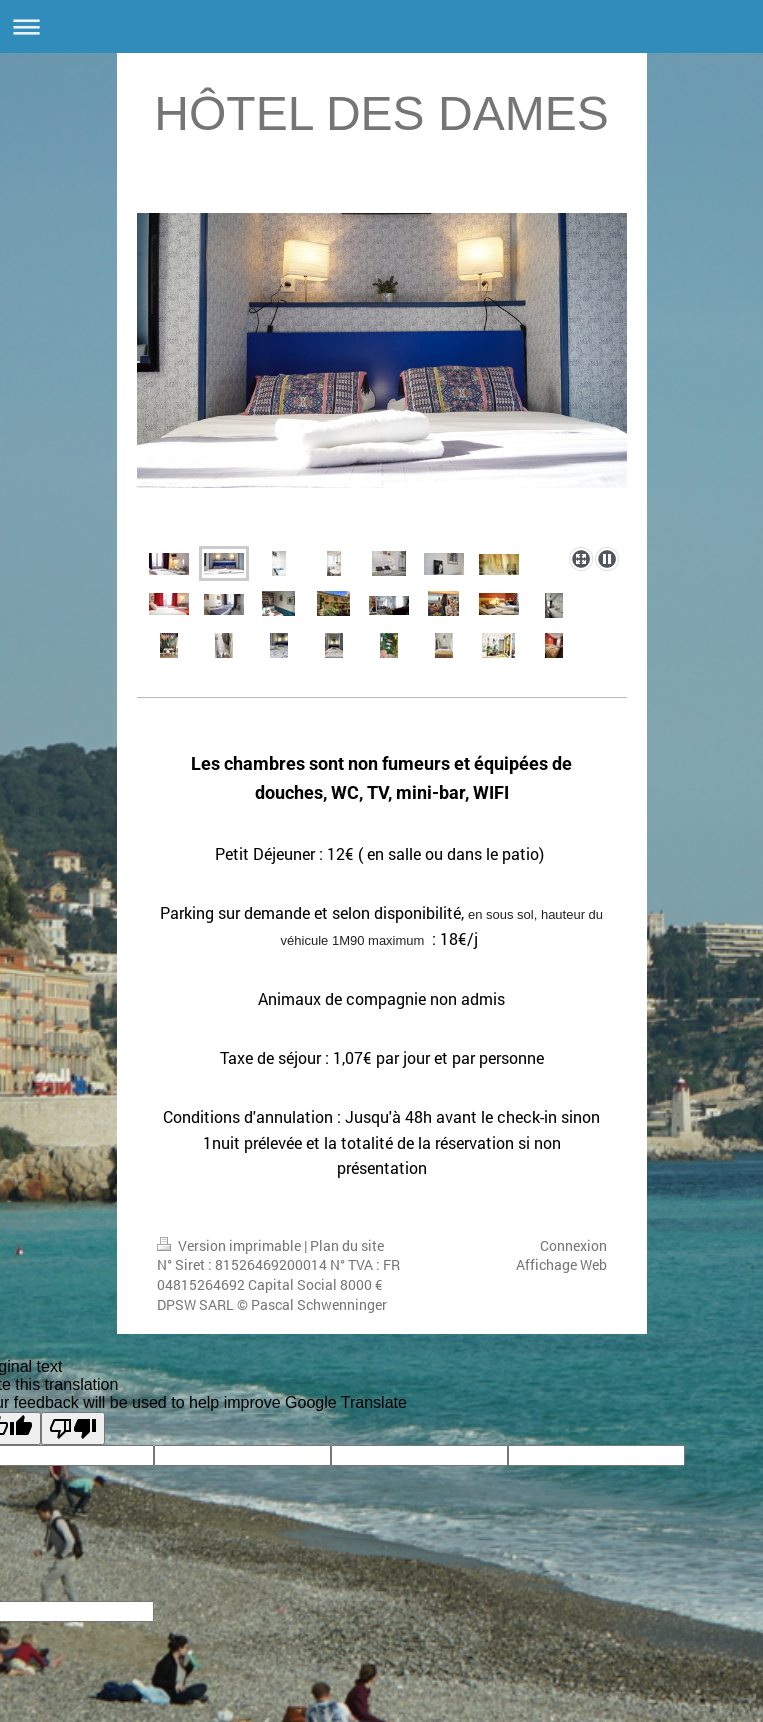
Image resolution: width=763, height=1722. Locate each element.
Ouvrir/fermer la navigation (381, 26)
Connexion (573, 1245)
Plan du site (347, 1245)
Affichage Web (561, 1264)
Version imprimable (230, 1245)
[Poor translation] (73, 1428)
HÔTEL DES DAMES (381, 113)
